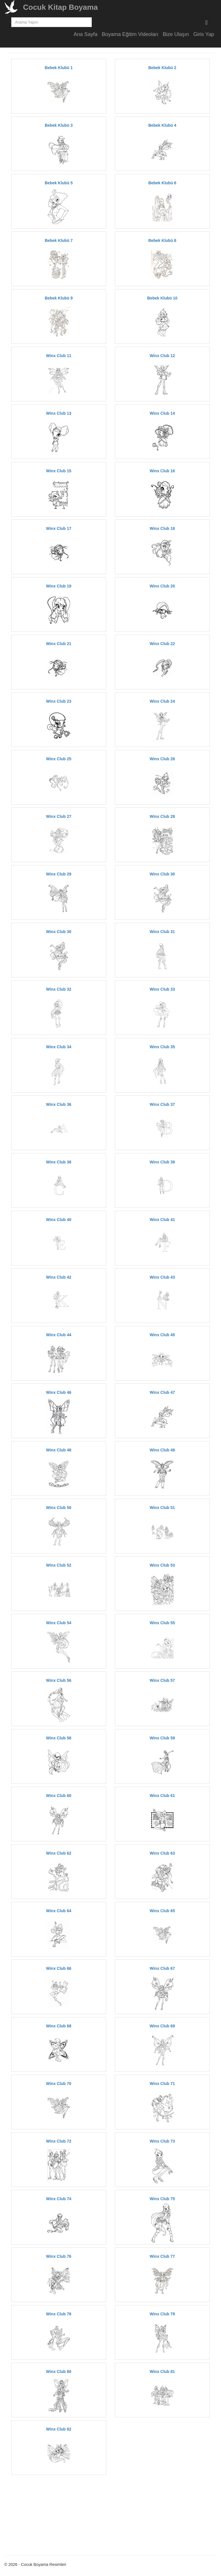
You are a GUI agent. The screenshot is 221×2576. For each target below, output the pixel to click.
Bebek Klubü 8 (162, 240)
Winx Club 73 (162, 2141)
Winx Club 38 (58, 1162)
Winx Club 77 (162, 2256)
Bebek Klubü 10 (162, 298)
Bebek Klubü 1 (59, 67)
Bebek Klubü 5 (59, 183)
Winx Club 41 (162, 1219)
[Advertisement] (61, 2514)
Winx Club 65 (162, 1910)
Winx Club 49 (162, 1450)
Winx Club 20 (162, 586)
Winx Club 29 (58, 874)
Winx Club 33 (162, 989)
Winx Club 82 (58, 2429)
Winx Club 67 (162, 1968)
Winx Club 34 (58, 1047)
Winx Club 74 (58, 2198)
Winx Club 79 (162, 2314)
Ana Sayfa (86, 34)
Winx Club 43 (162, 1277)
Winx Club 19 (58, 586)
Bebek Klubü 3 (59, 125)
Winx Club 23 (58, 701)
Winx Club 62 (58, 1853)
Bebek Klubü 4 (162, 125)
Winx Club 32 (58, 989)
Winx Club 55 (162, 1622)
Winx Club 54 (58, 1622)
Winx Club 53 (162, 1565)
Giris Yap (203, 34)
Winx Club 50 (58, 1507)
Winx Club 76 (58, 2256)
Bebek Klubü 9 (59, 298)
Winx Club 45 (162, 1334)
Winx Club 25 (58, 759)
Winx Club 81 (162, 2371)
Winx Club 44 (58, 1334)
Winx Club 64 (58, 1910)
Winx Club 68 (58, 2026)
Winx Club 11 (58, 355)
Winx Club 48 (58, 1450)
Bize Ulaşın (176, 34)
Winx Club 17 (58, 528)
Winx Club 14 (162, 413)
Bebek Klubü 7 (59, 240)
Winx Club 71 (162, 2083)
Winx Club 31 (162, 931)
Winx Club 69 (162, 2026)
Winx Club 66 (58, 1968)
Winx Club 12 (162, 355)
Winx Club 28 (162, 816)
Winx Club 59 (162, 1738)
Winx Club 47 (162, 1392)
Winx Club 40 (58, 1219)
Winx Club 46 (58, 1392)
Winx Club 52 (58, 1565)
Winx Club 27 (58, 816)
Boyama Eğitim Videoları (130, 34)
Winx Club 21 (58, 643)
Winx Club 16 (162, 471)
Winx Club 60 (58, 1795)
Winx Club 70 (58, 2083)
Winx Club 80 (58, 2371)
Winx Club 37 (162, 1104)
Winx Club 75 (162, 2198)
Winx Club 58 (58, 1738)
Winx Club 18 (162, 528)
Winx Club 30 (162, 874)
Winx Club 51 (162, 1507)
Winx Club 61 (162, 1795)
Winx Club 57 (162, 1680)
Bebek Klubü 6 (162, 183)
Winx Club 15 (58, 471)
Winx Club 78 (58, 2314)
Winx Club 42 (58, 1277)
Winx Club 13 (58, 413)
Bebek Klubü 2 (162, 67)
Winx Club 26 (162, 759)
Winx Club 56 (58, 1680)
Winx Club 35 (162, 1047)
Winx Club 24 (162, 701)
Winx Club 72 (58, 2141)
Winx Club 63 (162, 1853)
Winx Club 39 (162, 1162)
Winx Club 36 (58, 1104)
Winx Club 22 (162, 643)
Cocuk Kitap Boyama (60, 7)
